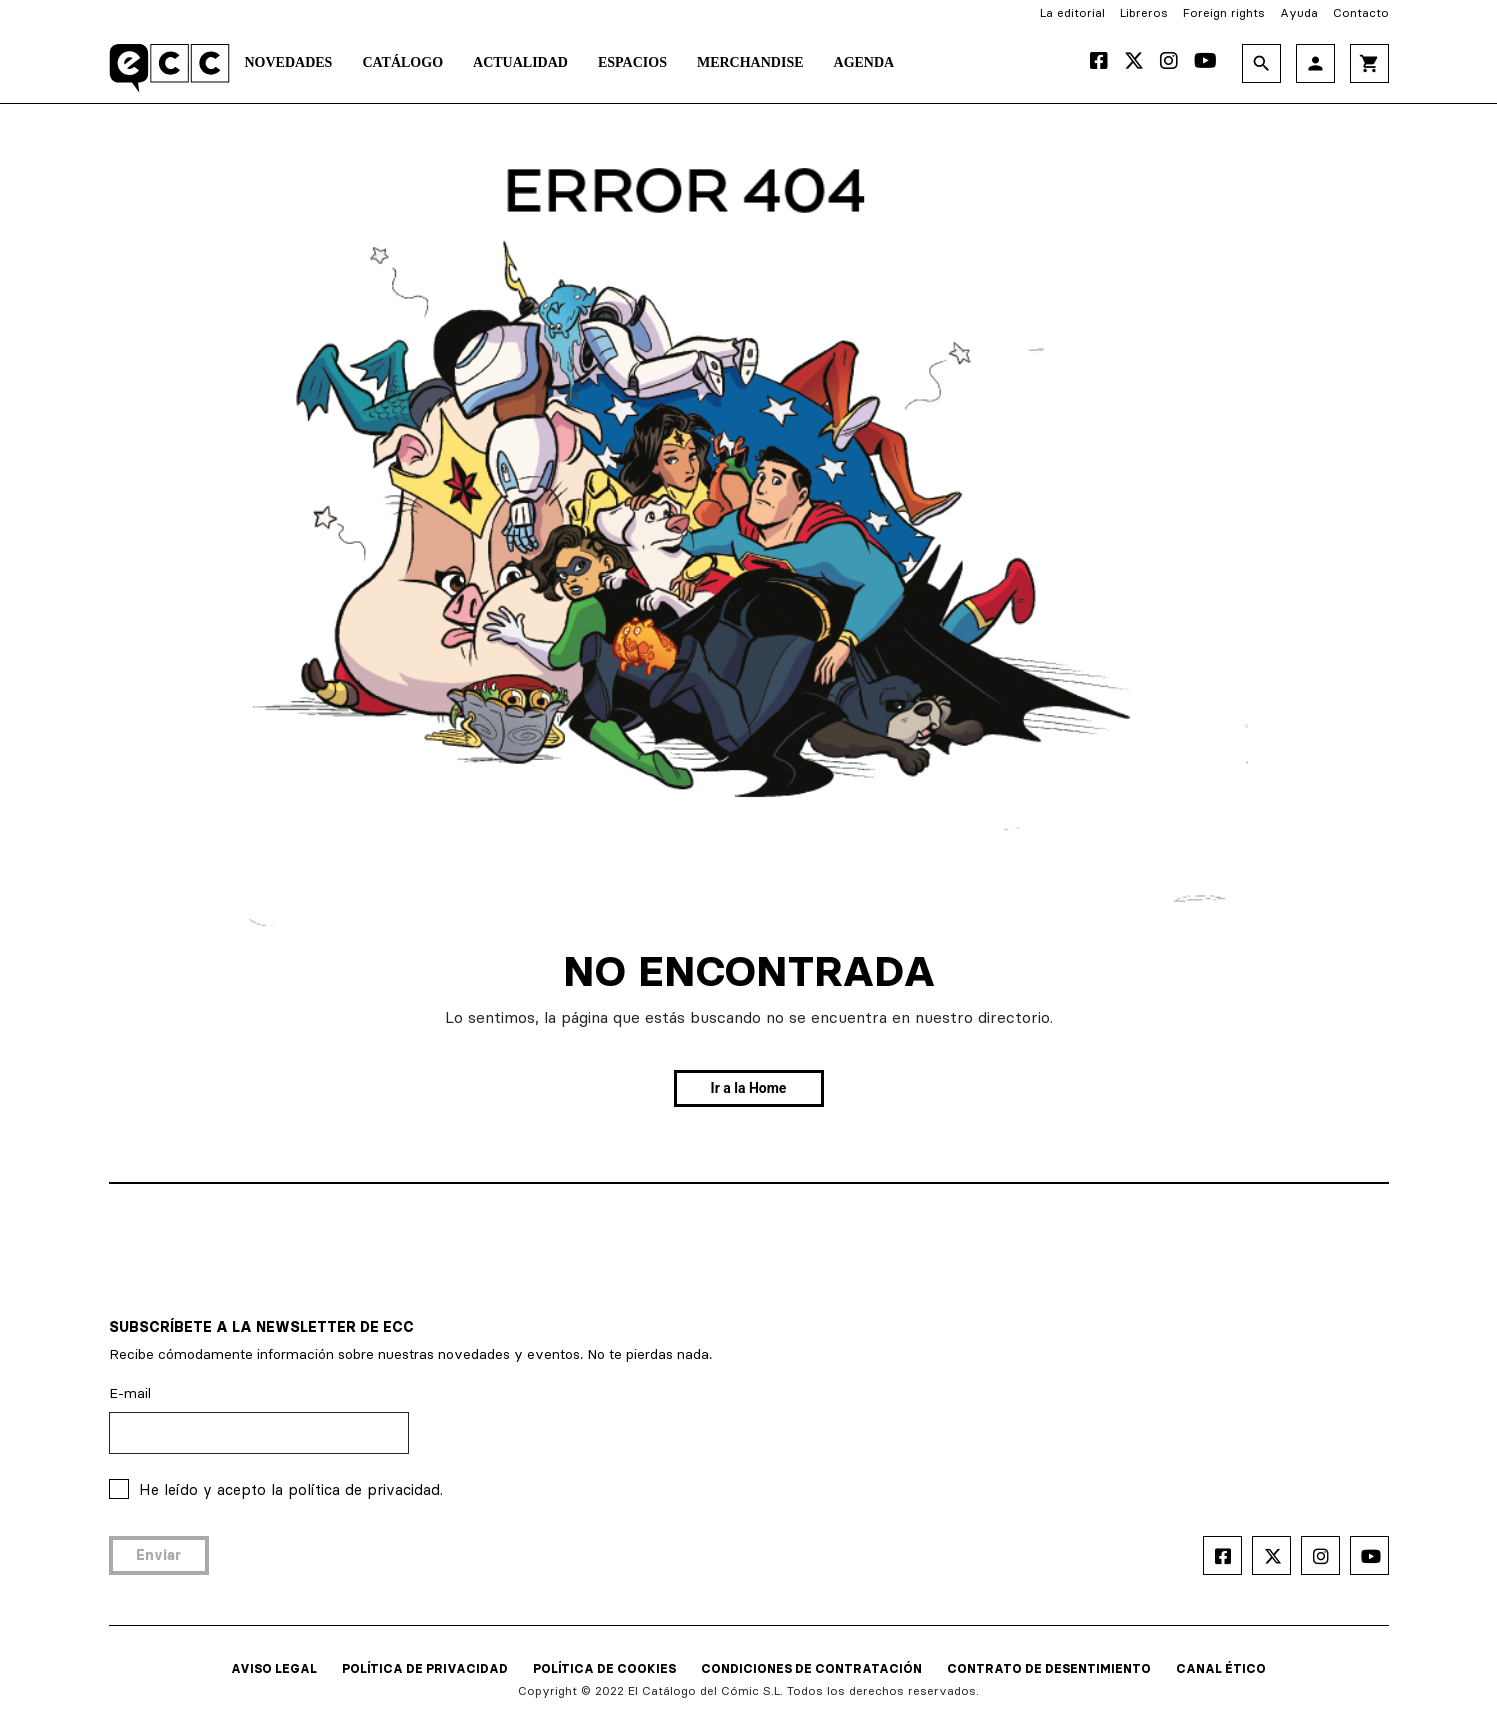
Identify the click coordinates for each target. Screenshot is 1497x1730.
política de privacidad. (365, 1489)
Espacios (632, 62)
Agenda (864, 62)
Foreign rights (1224, 12)
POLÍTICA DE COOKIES (604, 1668)
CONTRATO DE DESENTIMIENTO (1049, 1668)
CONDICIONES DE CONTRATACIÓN (811, 1668)
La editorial (1072, 12)
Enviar (158, 1555)
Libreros (1144, 12)
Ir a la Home (749, 1088)
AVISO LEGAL (274, 1668)
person (1315, 63)
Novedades (289, 62)
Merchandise (750, 62)
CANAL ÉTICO (1221, 1668)
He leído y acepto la (291, 1489)
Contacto (1361, 12)
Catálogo (402, 62)
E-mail (130, 1393)
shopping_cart (1369, 63)
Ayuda (1299, 12)
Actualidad (520, 62)
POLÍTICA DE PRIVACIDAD (425, 1668)
